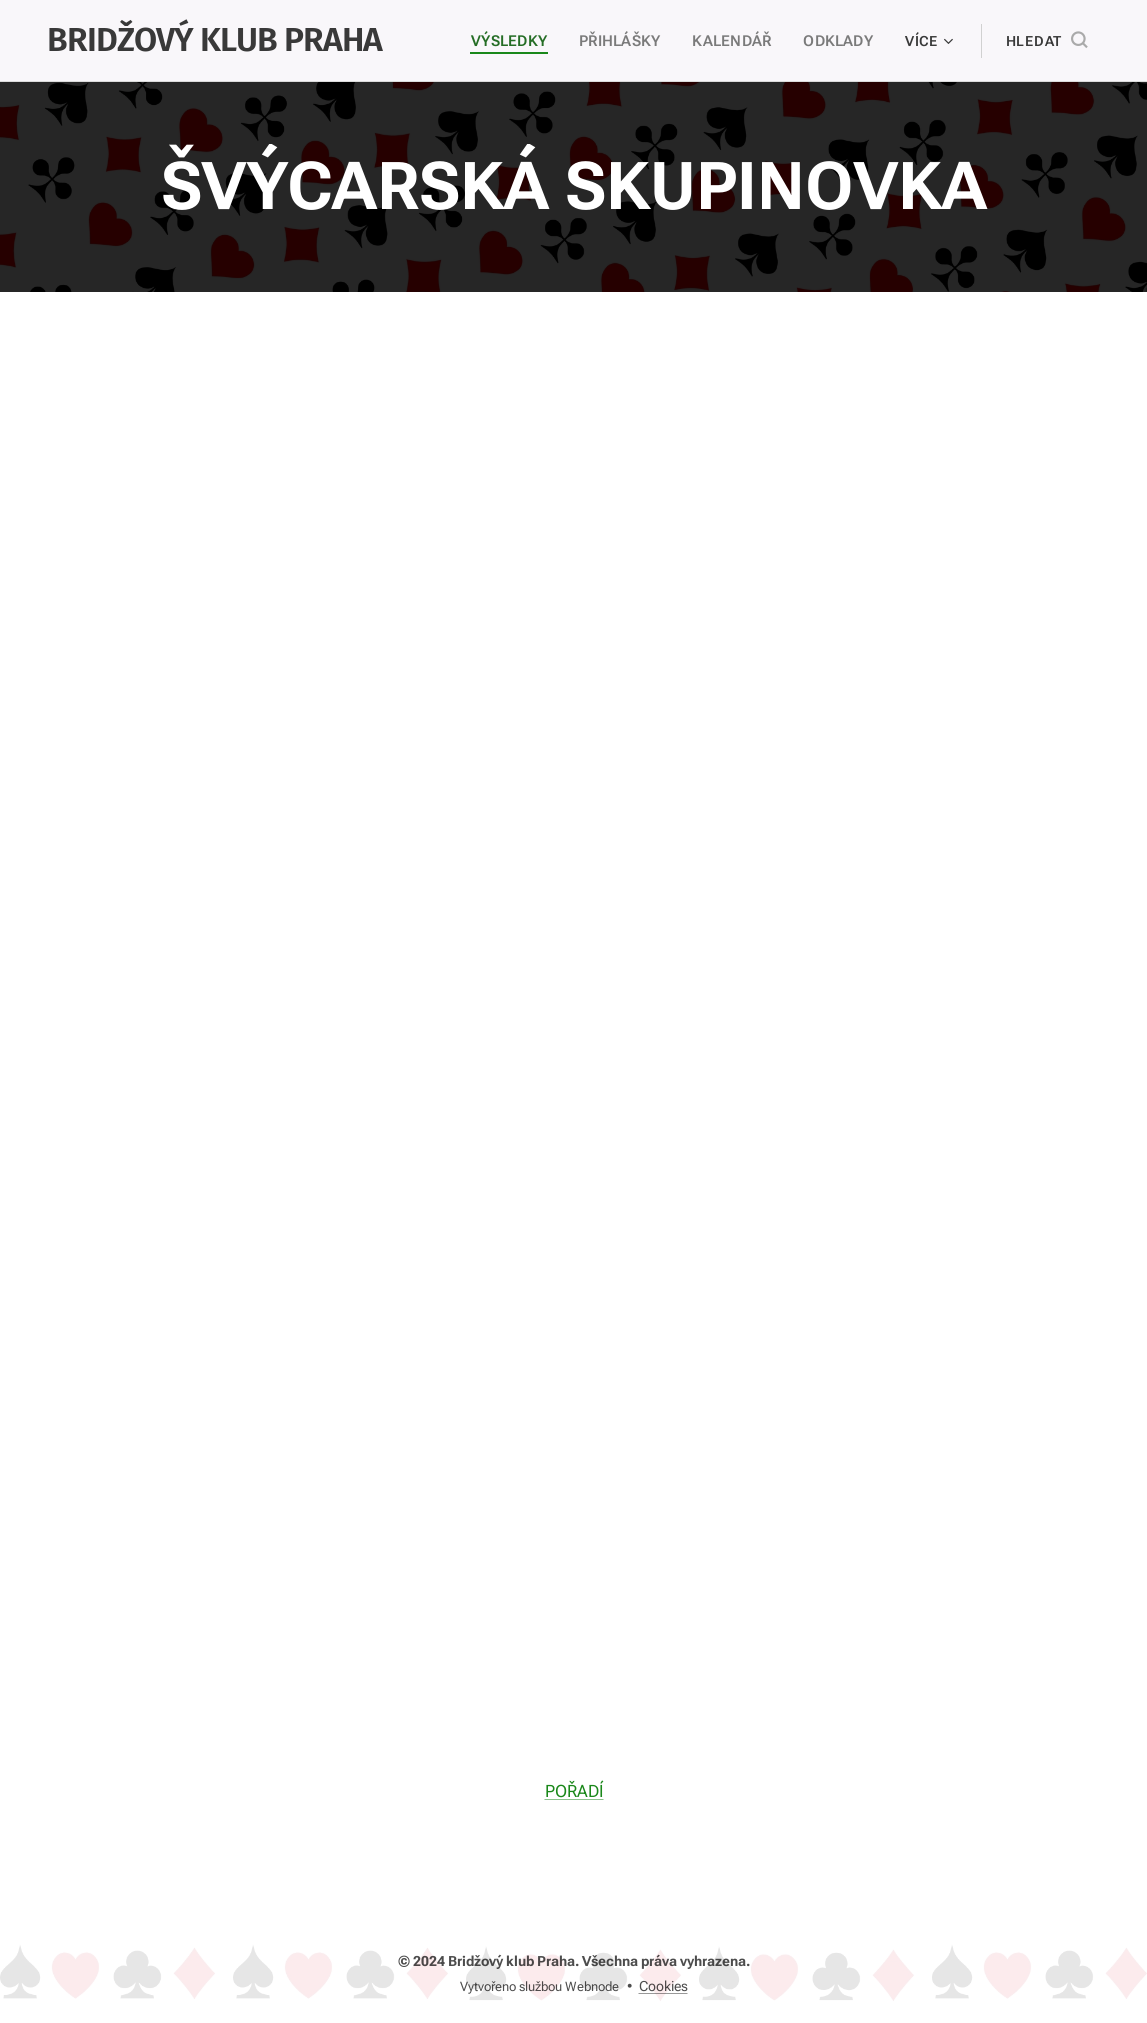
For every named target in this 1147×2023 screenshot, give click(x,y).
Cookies (663, 1986)
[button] (1046, 41)
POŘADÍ (573, 1790)
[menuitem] (515, 41)
